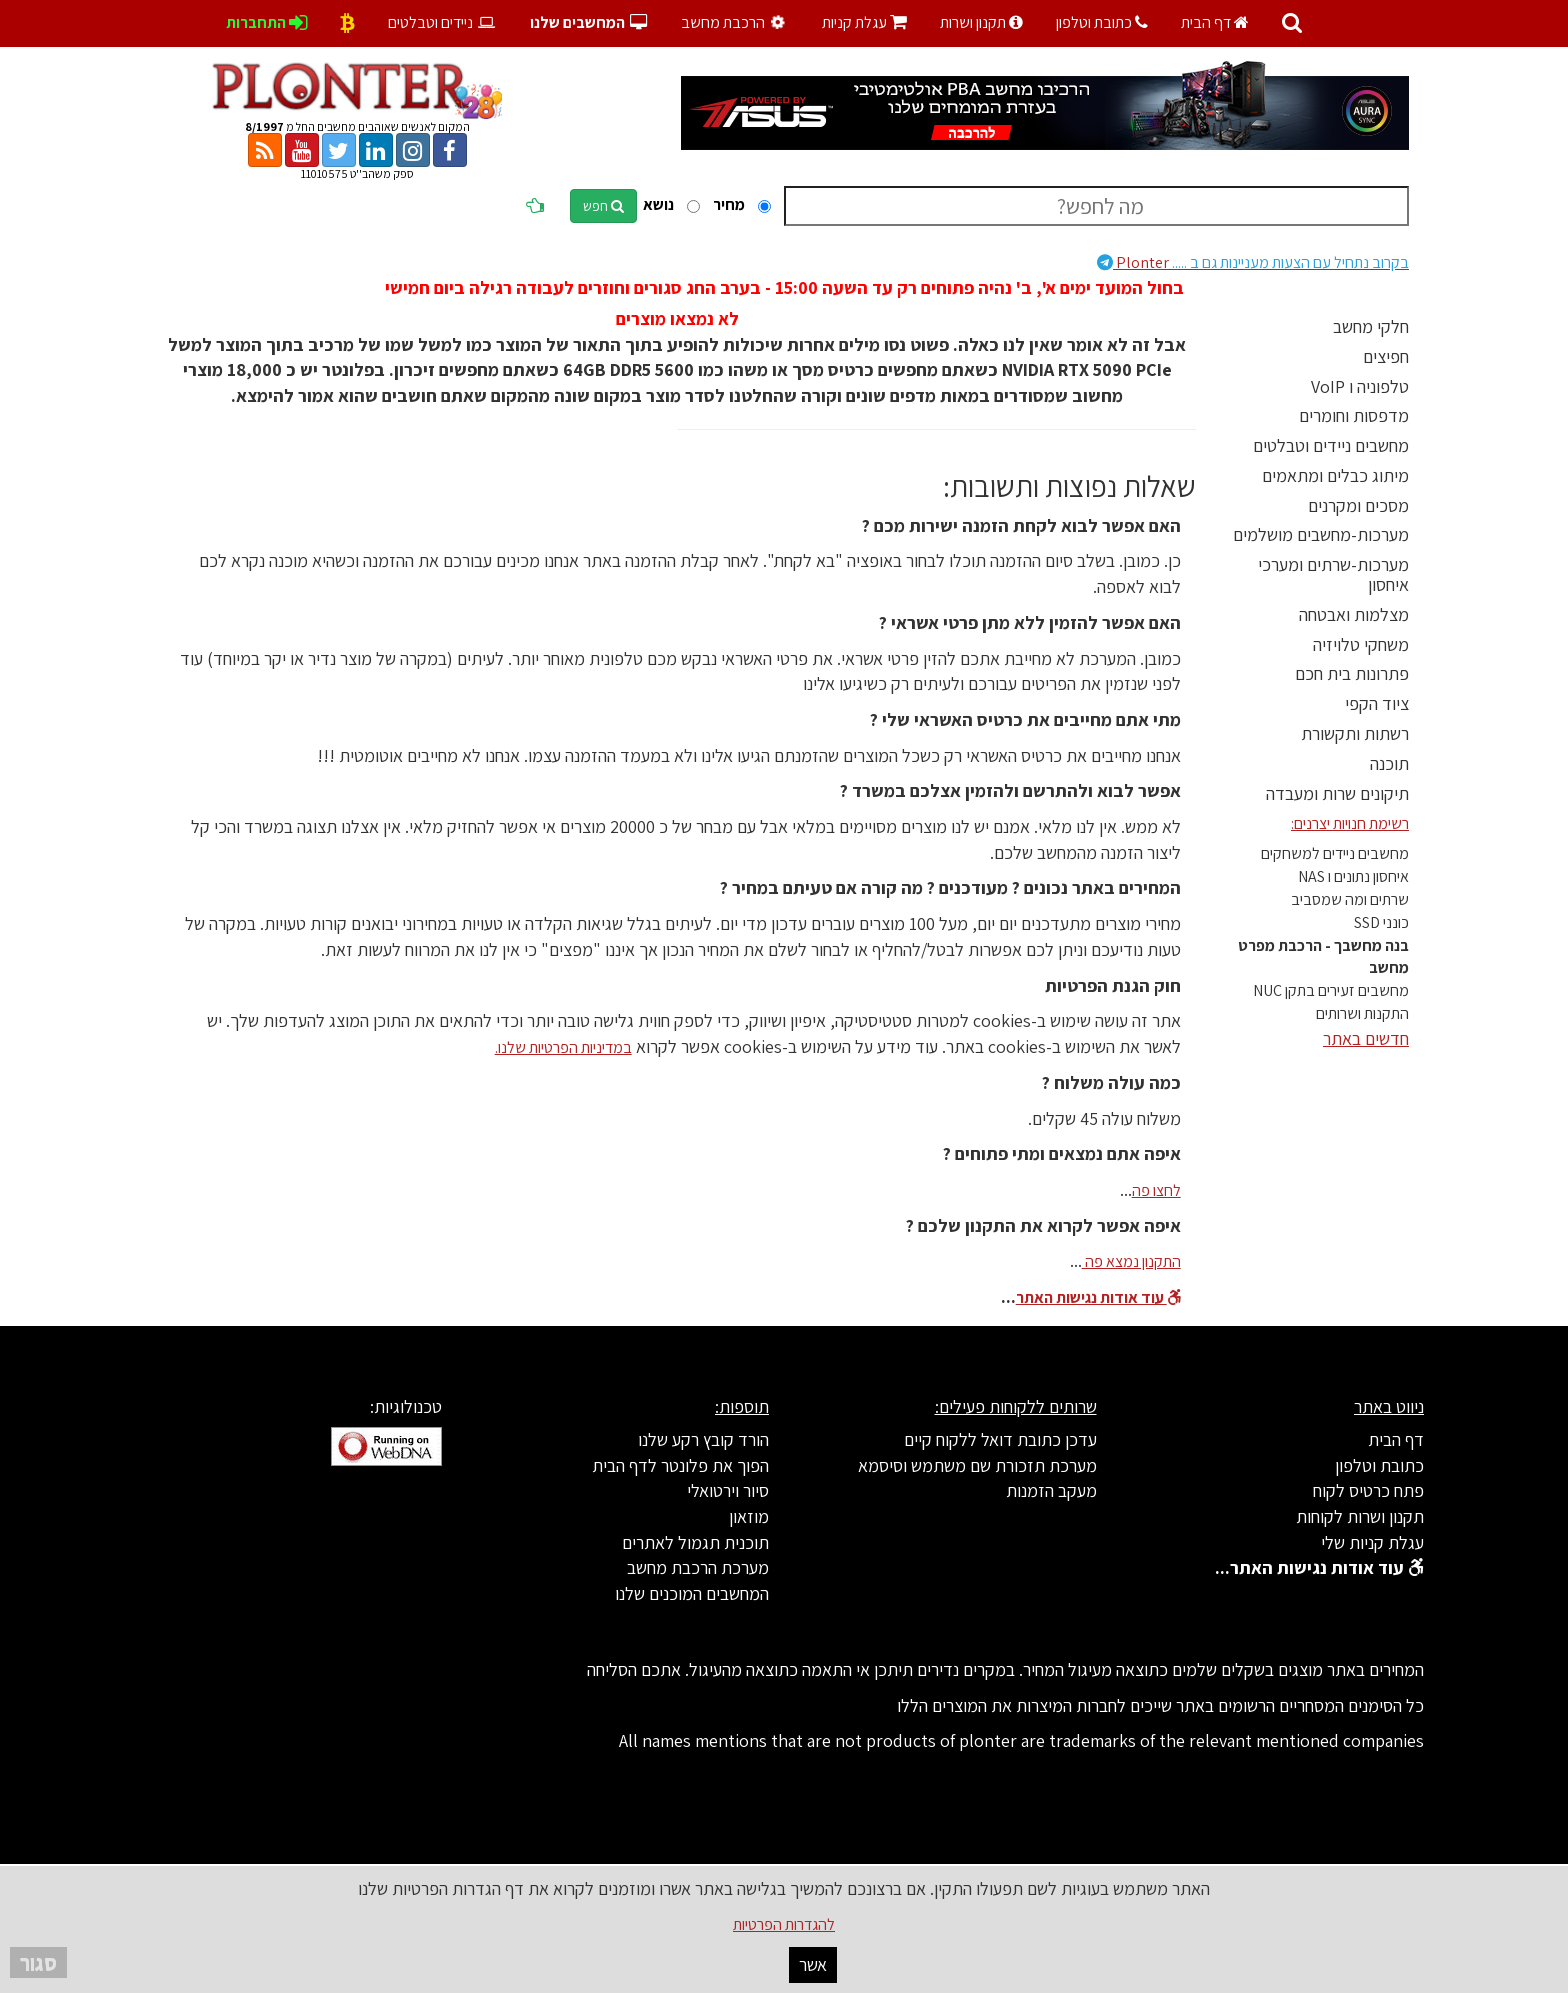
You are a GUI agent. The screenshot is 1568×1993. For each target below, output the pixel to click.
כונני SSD (1381, 922)
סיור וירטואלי (728, 1490)
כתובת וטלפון (1102, 22)
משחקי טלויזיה (1361, 644)
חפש (603, 206)
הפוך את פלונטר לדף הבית (680, 1465)
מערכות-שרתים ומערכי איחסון (1333, 574)
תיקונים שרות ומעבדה (1337, 793)
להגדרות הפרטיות (784, 1924)
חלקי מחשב (1371, 326)
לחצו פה (1156, 1190)
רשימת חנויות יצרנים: (1350, 823)
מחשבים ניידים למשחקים (1335, 853)
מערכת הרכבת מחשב (698, 1567)
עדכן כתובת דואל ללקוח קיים (1000, 1439)
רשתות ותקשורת (1355, 733)
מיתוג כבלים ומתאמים (1335, 475)
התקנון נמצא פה (1131, 1261)
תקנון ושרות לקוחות (1360, 1516)
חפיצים (1386, 356)
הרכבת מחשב (735, 22)
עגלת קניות (864, 22)
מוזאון (749, 1516)
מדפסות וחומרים (1354, 415)
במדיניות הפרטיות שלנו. (563, 1047)
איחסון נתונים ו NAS (1353, 876)
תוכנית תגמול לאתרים (695, 1542)
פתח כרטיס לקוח (1368, 1490)
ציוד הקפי (1377, 703)
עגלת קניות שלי (1372, 1542)
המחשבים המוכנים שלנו (692, 1593)
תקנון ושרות (981, 22)
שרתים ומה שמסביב (1350, 899)
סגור (38, 1962)
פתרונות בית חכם (1352, 673)
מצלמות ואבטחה (1354, 614)
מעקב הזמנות (1051, 1490)
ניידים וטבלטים (442, 22)
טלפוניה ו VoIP (1360, 386)
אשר (813, 1964)
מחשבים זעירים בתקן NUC (1331, 990)
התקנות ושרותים (1362, 1013)
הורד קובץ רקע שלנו (703, 1439)
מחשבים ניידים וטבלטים (1331, 445)
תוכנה (1389, 763)
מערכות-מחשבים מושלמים (1321, 534)
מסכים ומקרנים (1358, 505)
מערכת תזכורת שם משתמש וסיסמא (977, 1465)
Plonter (1253, 262)
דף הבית (1215, 22)
